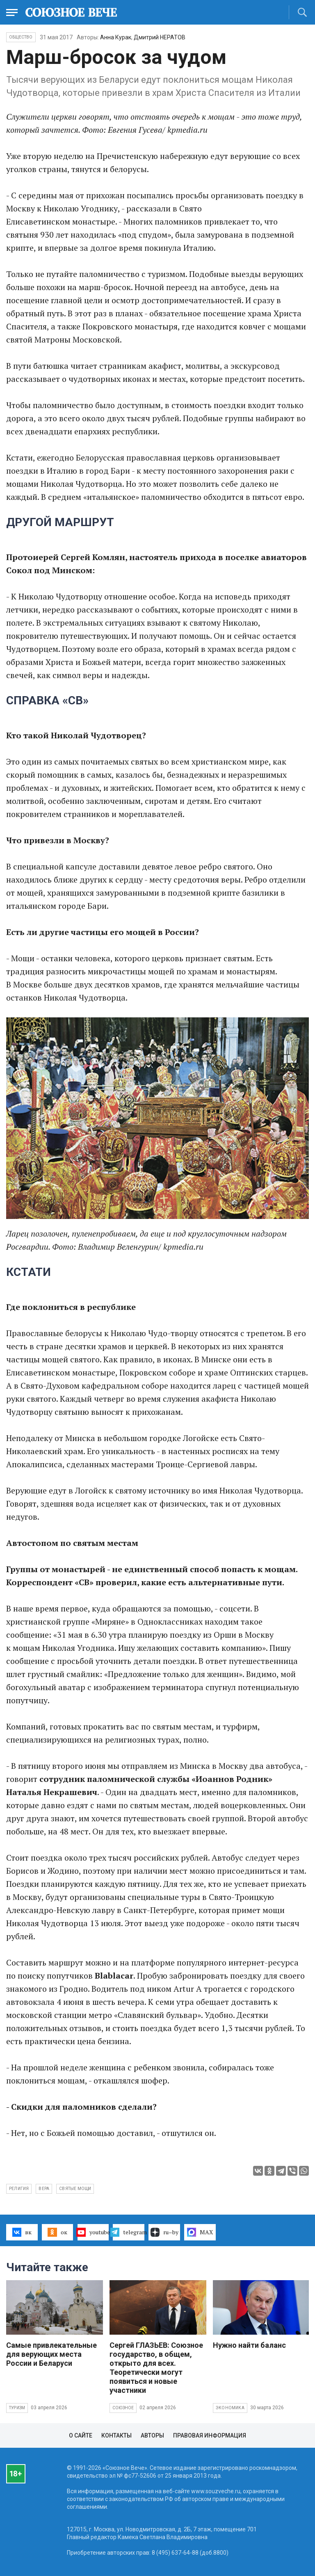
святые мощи (75, 2188)
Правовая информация (209, 2435)
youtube (93, 2232)
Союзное (123, 2408)
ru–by (164, 2232)
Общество (21, 37)
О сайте (80, 2435)
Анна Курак (115, 37)
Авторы (152, 2435)
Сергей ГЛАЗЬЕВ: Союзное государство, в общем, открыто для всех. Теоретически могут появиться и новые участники (156, 2367)
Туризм (17, 2408)
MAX (200, 2232)
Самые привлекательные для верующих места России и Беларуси (51, 2354)
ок (57, 2232)
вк (22, 2232)
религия (19, 2188)
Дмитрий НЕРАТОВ (159, 37)
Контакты (116, 2435)
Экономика (230, 2408)
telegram (128, 2232)
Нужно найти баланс (249, 2345)
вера (44, 2188)
